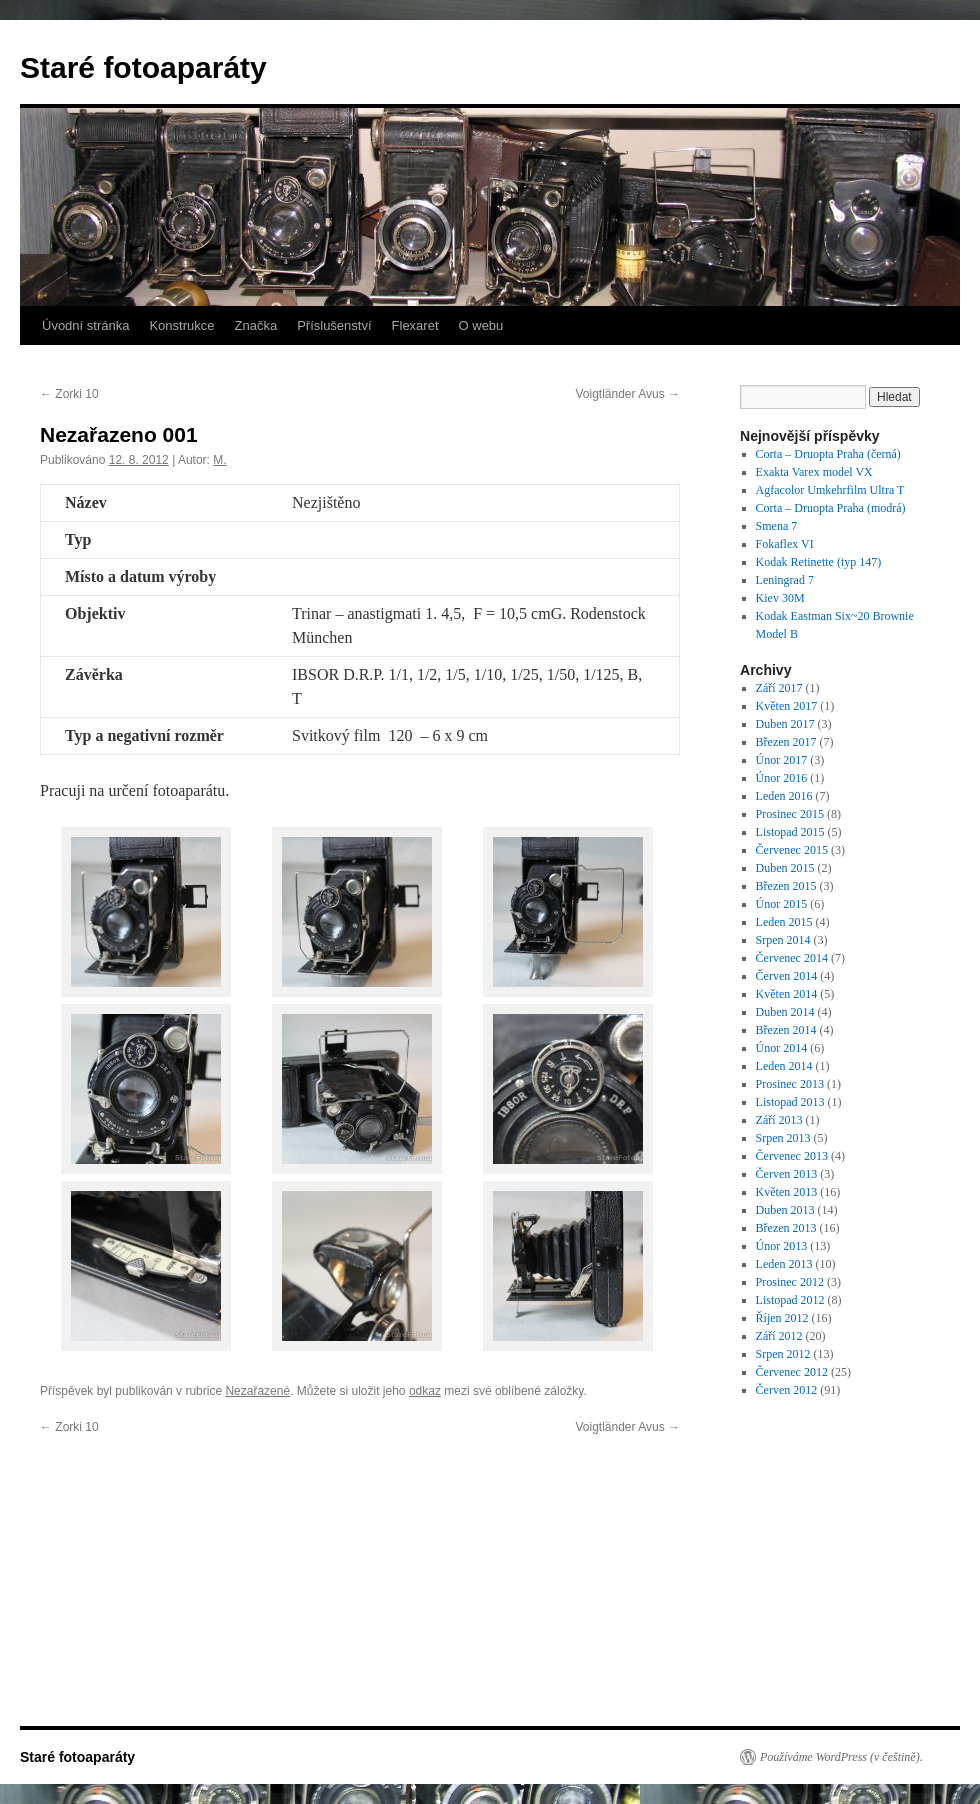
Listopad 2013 (790, 1102)
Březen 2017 (786, 742)
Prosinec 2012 (790, 1282)
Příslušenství (334, 325)
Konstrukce (181, 325)
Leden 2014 (784, 1066)
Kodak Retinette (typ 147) (819, 562)
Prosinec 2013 (790, 1084)
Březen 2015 (786, 886)
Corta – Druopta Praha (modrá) (831, 508)
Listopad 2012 (790, 1300)
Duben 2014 (785, 1012)
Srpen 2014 (783, 940)
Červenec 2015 (792, 850)
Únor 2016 (782, 778)
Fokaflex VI (785, 544)
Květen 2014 (787, 994)
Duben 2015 (785, 868)
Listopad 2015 (790, 832)
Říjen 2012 (782, 1318)
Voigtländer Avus (627, 394)
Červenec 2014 (792, 958)
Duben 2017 (785, 724)
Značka (255, 325)
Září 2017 (779, 688)
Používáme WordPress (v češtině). (841, 1757)
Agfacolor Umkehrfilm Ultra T (830, 490)
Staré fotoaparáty (143, 67)
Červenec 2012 (792, 1372)
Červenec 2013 (792, 1156)
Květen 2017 (787, 706)
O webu (481, 325)
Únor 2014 (782, 1048)
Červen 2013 (787, 1174)
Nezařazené (257, 1391)
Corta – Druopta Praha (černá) (828, 454)
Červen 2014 (787, 976)
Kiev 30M (780, 598)
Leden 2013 (784, 1264)
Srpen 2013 (783, 1138)
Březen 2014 (786, 1030)
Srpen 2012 (783, 1354)
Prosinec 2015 (790, 814)
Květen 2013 (787, 1192)
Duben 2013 (785, 1210)
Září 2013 (779, 1120)
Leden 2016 (784, 796)
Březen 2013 (786, 1228)
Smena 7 (777, 526)
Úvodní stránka (85, 325)
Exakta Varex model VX (814, 472)
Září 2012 (779, 1336)
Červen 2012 (787, 1390)
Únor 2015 (782, 904)
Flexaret (415, 325)
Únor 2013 (782, 1246)
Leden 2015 (784, 922)
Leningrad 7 (785, 580)
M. (219, 460)
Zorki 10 (69, 394)
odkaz (425, 1391)
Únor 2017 (782, 760)
